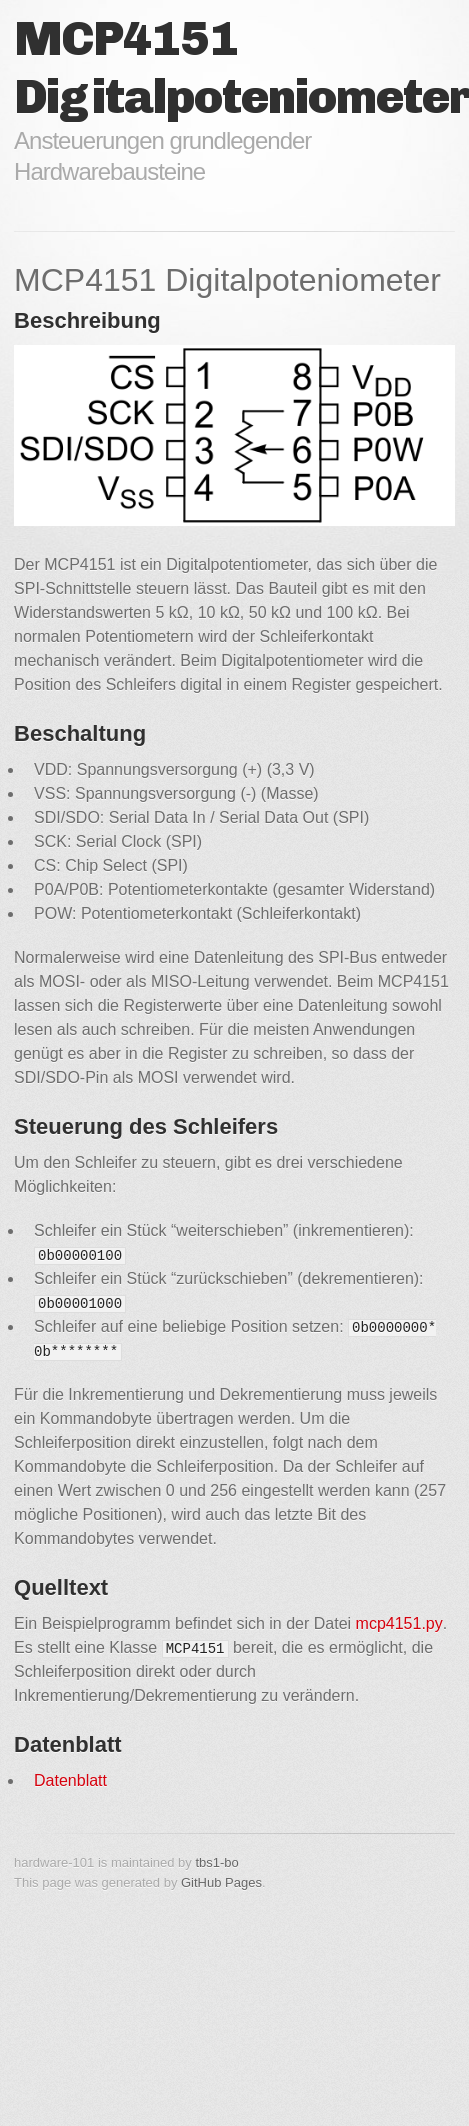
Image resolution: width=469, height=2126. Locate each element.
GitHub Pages (221, 1882)
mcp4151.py (399, 1623)
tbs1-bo (216, 1862)
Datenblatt (70, 1780)
